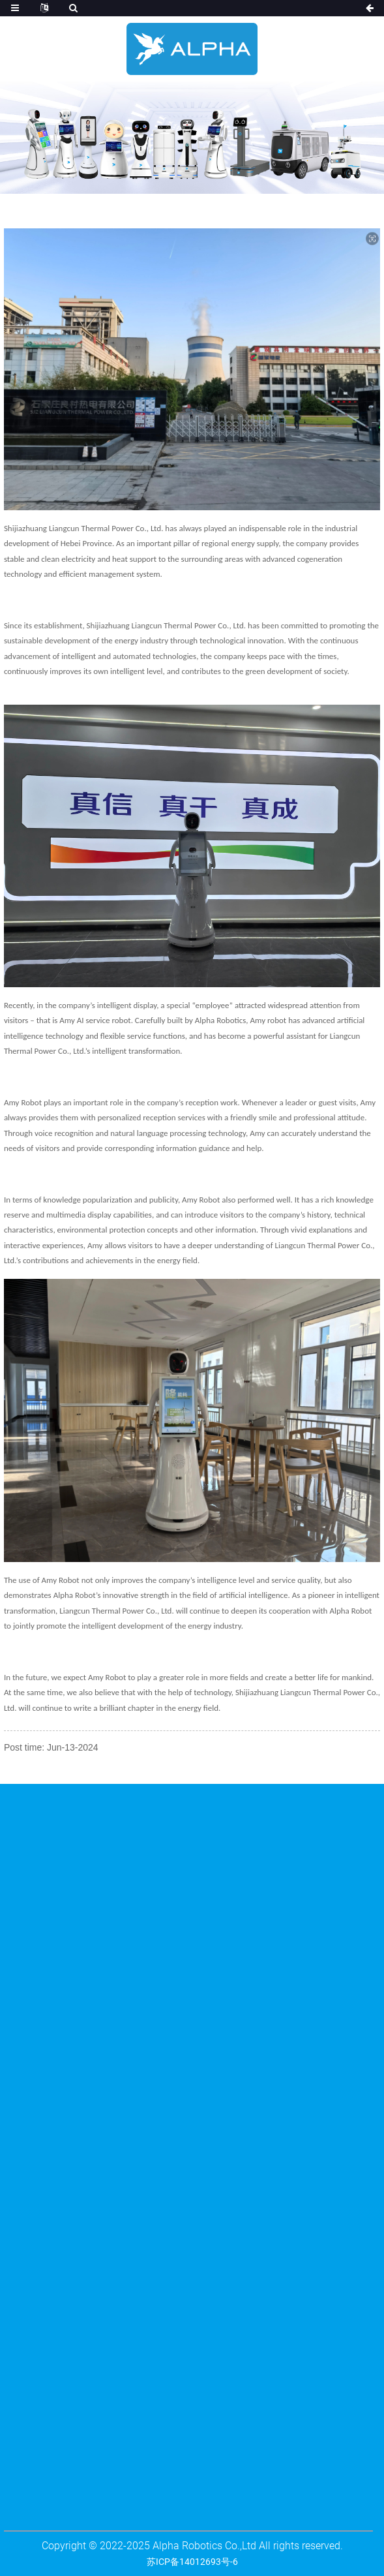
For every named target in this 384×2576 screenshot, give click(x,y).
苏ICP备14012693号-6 (192, 2561)
